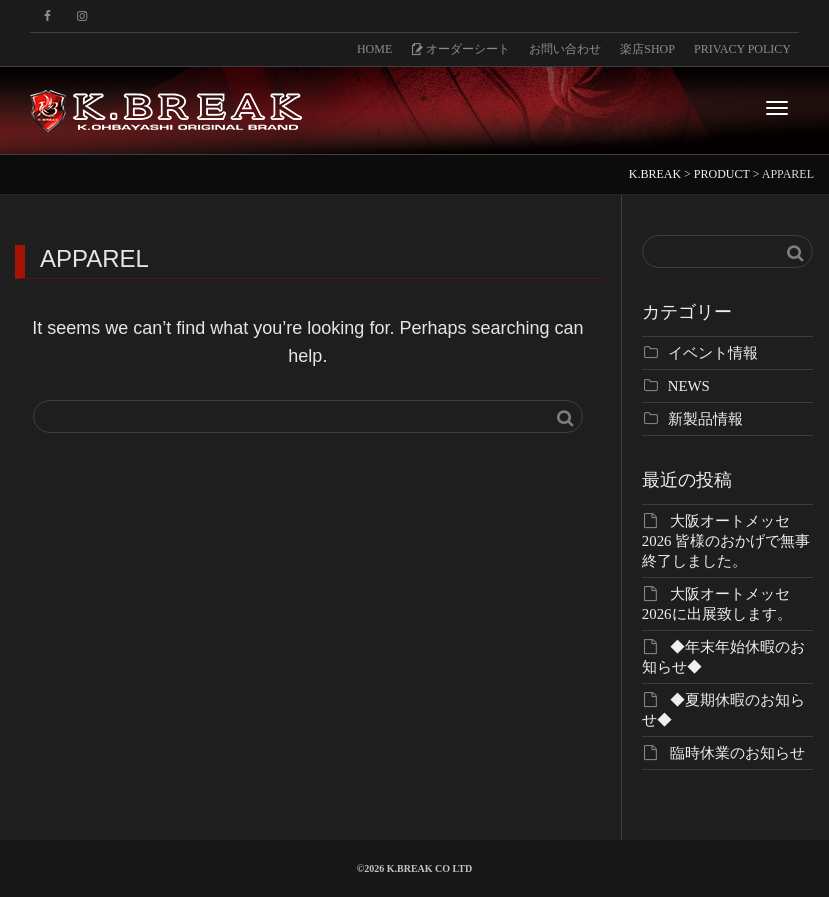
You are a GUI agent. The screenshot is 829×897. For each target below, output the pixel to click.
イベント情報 (713, 353)
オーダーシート (460, 49)
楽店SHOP (647, 49)
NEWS (689, 386)
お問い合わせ (565, 49)
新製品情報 (705, 419)
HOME (374, 49)
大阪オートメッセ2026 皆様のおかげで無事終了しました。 (726, 541)
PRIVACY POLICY (742, 49)
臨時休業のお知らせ (737, 753)
